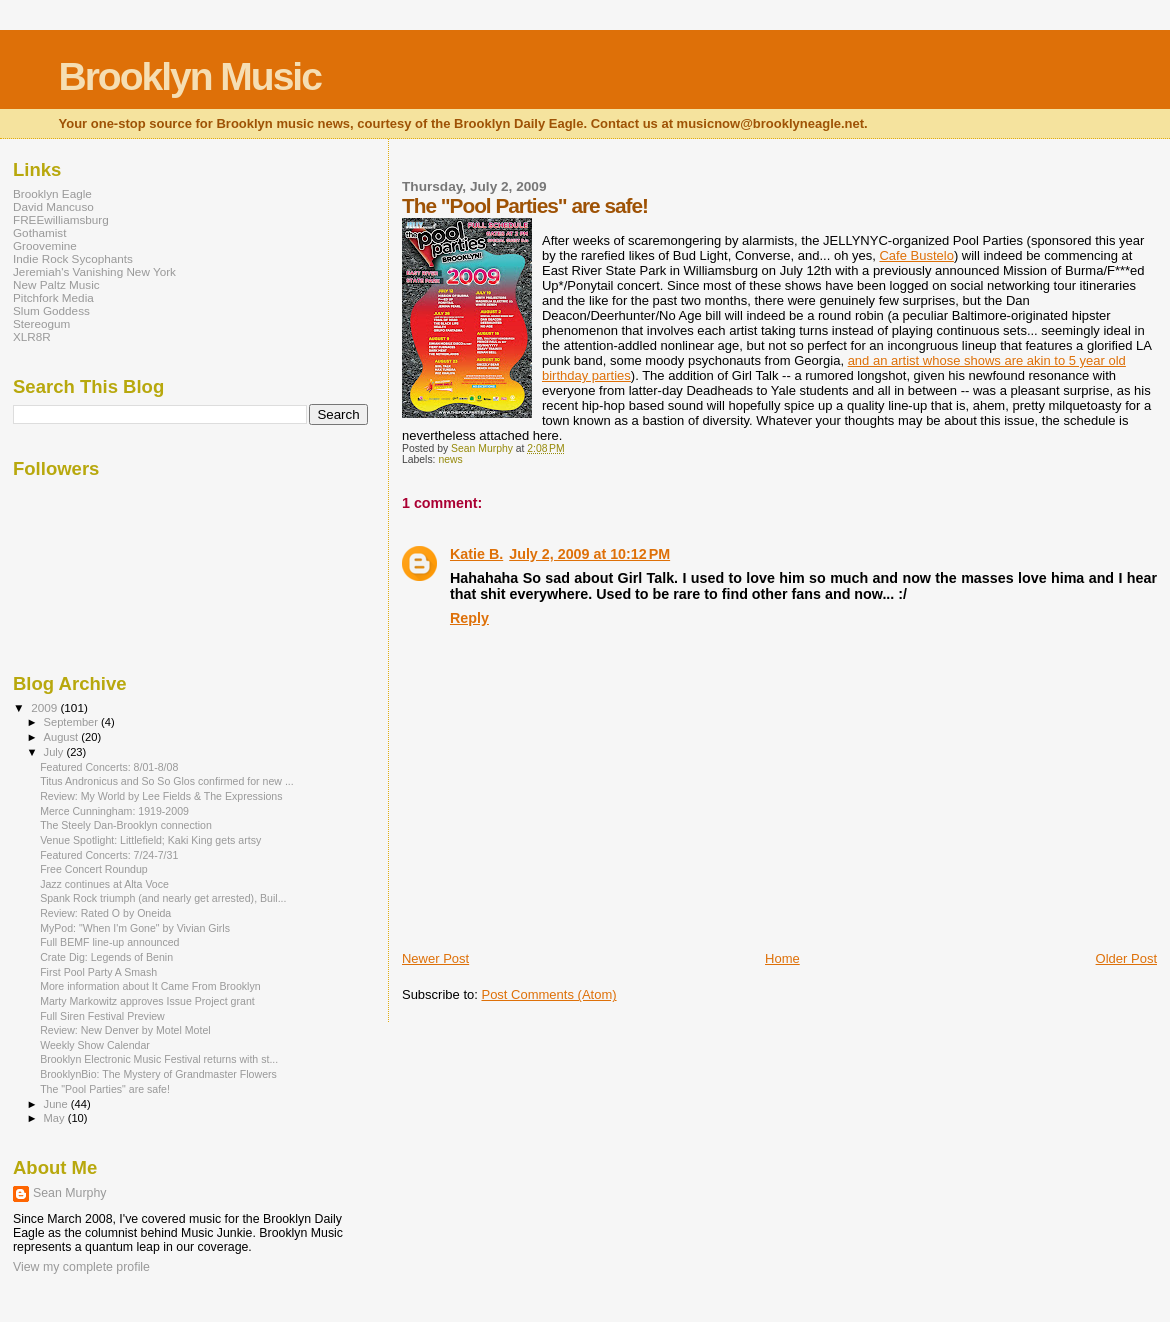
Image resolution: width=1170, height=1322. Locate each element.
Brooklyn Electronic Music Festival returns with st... (159, 1059)
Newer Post (435, 958)
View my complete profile (81, 1267)
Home (782, 958)
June (57, 1104)
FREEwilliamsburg (61, 219)
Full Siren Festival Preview (102, 1016)
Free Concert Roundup (94, 869)
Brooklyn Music (190, 76)
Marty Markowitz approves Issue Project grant (147, 1001)
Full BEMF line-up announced (109, 942)
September (73, 722)
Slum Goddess (51, 310)
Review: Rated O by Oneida (105, 913)
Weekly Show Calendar (95, 1045)
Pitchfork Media (53, 297)
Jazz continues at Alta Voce (104, 884)
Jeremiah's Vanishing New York (94, 271)
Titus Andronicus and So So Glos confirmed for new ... (167, 781)
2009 (45, 707)
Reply (469, 618)
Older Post (1126, 958)
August (63, 737)
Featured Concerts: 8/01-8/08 (109, 767)
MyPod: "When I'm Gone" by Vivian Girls (135, 928)
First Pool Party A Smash (98, 972)
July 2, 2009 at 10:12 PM (589, 554)
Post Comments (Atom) (548, 994)
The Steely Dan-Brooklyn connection (126, 825)
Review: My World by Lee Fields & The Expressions (161, 796)
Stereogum (41, 323)
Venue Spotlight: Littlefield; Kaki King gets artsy (150, 840)
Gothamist (39, 232)
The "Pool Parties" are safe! (105, 1089)
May (56, 1118)
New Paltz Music (56, 284)
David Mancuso (53, 206)
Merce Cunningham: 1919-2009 (114, 811)
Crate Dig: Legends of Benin (106, 957)
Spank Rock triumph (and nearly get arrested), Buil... (163, 898)
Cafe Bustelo (916, 255)
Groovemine (45, 245)
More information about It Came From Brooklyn (150, 986)
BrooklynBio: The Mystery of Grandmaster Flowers (158, 1074)
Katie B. (476, 554)
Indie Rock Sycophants (73, 258)
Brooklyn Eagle (52, 193)
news (450, 459)
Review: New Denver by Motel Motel (125, 1030)
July (55, 752)
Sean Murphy (69, 1193)
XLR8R (32, 336)
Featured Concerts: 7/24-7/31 (109, 855)
